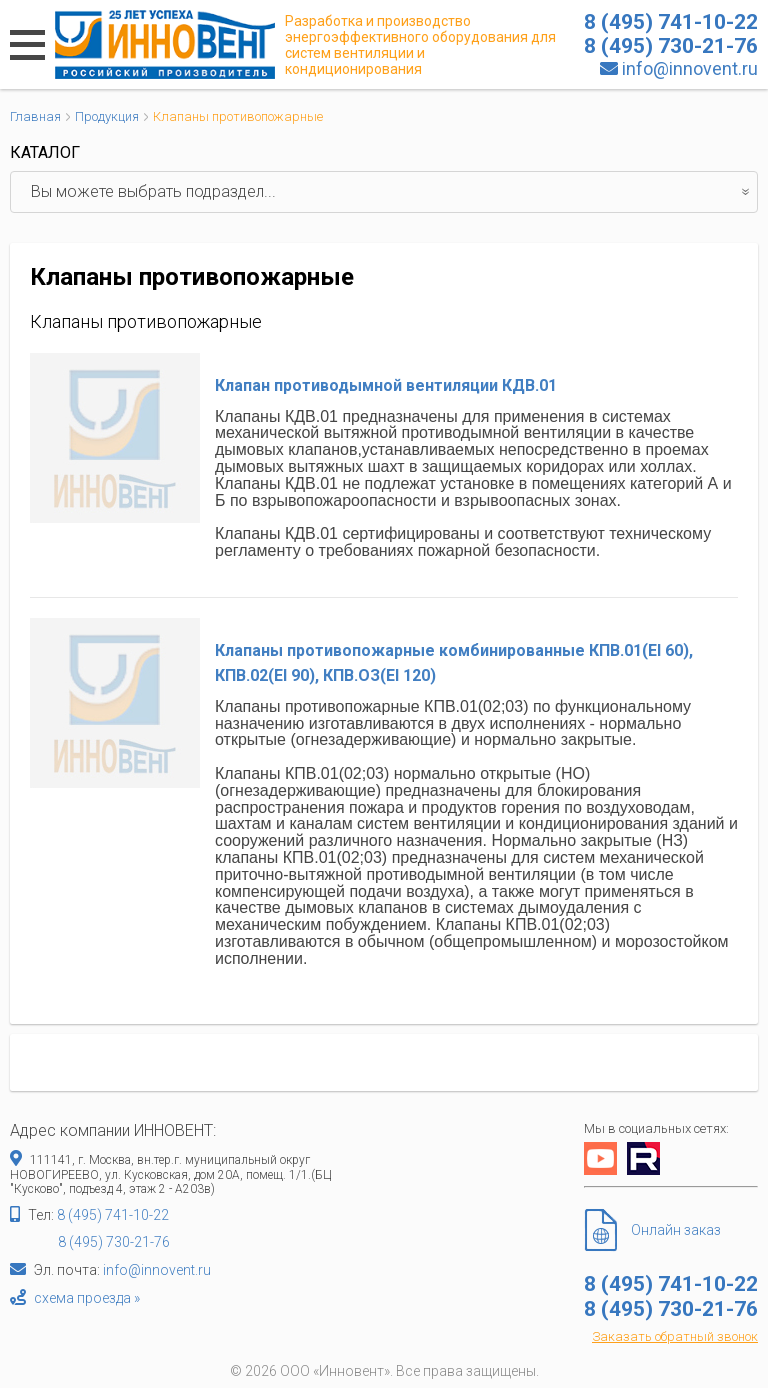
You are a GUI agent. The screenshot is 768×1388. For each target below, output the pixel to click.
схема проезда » (87, 1298)
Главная (35, 116)
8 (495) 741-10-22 (113, 1215)
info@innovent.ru (690, 68)
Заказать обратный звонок (675, 1336)
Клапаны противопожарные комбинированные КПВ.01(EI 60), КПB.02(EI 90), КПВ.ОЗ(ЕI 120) (454, 663)
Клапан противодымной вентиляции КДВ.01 (386, 385)
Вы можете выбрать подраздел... (394, 192)
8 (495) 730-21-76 (114, 1242)
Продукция (107, 116)
